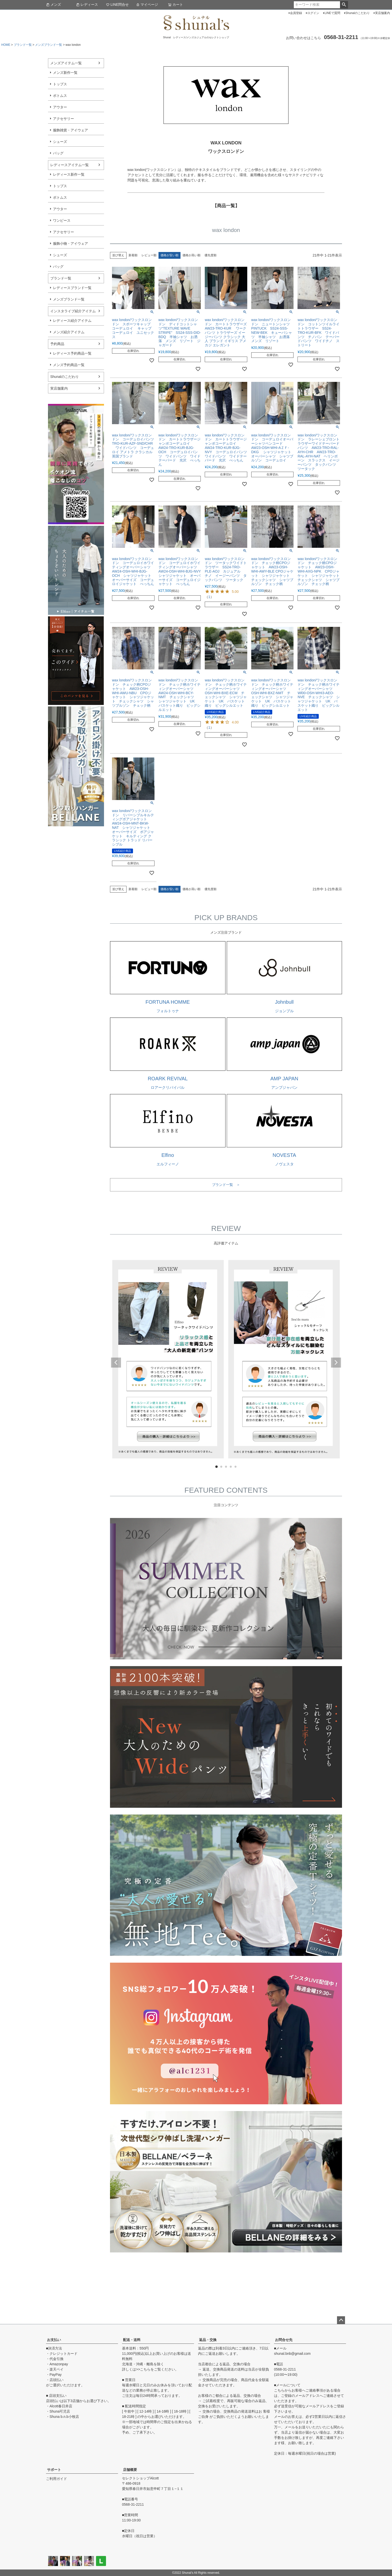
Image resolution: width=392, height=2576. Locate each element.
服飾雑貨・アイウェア (70, 130)
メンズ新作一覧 (65, 73)
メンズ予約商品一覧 (68, 365)
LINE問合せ (117, 5)
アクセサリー (63, 119)
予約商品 (57, 344)
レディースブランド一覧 (72, 288)
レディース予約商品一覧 (72, 353)
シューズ (60, 142)
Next (336, 1363)
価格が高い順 (191, 255)
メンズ (53, 5)
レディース (87, 5)
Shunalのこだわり (358, 13)
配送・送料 (131, 2340)
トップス (60, 84)
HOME (5, 45)
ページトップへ (341, 2320)
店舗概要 (130, 2470)
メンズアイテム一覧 (66, 63)
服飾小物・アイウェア (70, 243)
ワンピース (61, 220)
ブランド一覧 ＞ (226, 1185)
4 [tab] (231, 1467)
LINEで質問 (332, 13)
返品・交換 (207, 2340)
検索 (344, 4)
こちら (145, 2369)
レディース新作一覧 (68, 174)
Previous (116, 1363)
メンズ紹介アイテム (68, 332)
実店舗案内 (382, 13)
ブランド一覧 (23, 45)
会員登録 (296, 13)
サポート (54, 2470)
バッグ (58, 153)
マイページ (147, 5)
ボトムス (60, 96)
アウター (60, 107)
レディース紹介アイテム (72, 321)
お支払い (54, 2340)
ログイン (313, 13)
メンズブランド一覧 (48, 45)
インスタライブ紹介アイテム (73, 311)
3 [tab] (226, 1467)
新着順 (133, 255)
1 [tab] (216, 1466)
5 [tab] (235, 1467)
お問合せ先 (283, 2340)
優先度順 (210, 255)
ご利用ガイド (56, 2479)
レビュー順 (149, 255)
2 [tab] (221, 1467)
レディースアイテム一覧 (69, 165)
